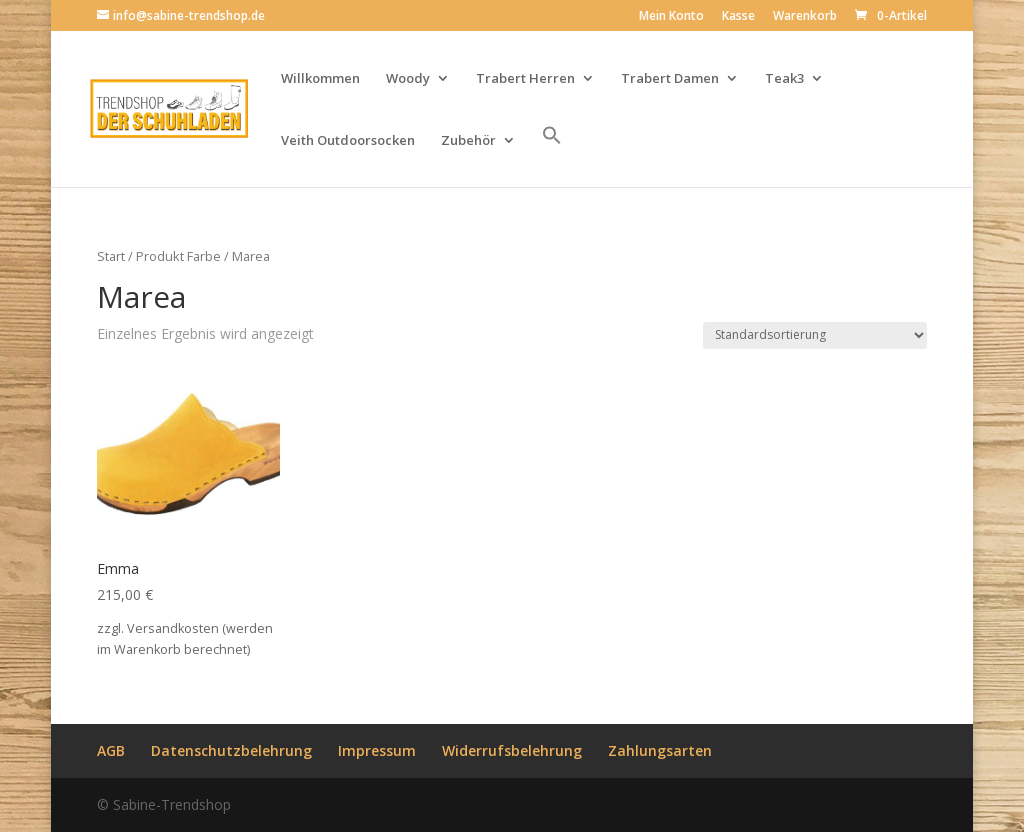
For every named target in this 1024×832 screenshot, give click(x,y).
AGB (111, 750)
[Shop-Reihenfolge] (815, 335)
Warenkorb (805, 17)
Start (111, 256)
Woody (408, 79)
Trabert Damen (670, 79)
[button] (552, 156)
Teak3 (784, 79)
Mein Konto (671, 17)
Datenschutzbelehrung (231, 750)
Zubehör (468, 141)
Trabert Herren (525, 79)
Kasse (738, 17)
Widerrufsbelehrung (512, 750)
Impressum (377, 750)
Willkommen (320, 79)
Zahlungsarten (660, 750)
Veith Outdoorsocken (348, 141)
